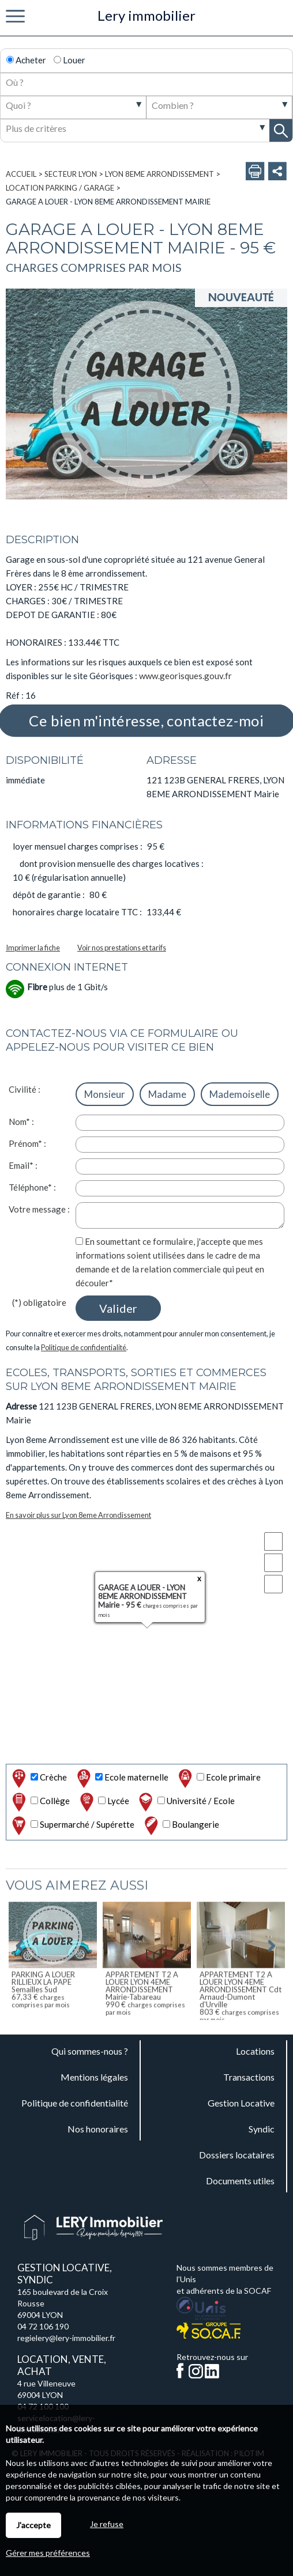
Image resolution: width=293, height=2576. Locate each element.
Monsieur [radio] (104, 1094)
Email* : (23, 1165)
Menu (15, 17)
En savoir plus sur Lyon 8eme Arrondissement (78, 1515)
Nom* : (21, 1121)
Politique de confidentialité (83, 1347)
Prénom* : (27, 1143)
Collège (40, 1802)
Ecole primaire (218, 1778)
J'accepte (33, 2525)
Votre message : (39, 1209)
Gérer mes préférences (48, 2553)
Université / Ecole (186, 1802)
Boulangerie (180, 1825)
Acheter (26, 60)
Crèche (38, 1778)
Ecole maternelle (121, 1778)
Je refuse (106, 2524)
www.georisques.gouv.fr (185, 675)
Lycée (103, 1802)
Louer (69, 60)
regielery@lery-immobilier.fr (66, 2338)
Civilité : (24, 1089)
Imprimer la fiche (33, 947)
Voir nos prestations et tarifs (121, 947)
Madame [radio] (167, 1094)
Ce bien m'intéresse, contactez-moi (146, 721)
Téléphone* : (32, 1187)
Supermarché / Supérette (72, 1825)
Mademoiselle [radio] (239, 1094)
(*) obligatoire (39, 1302)
